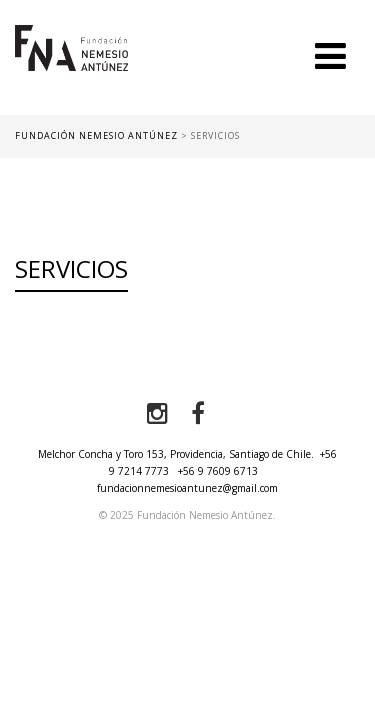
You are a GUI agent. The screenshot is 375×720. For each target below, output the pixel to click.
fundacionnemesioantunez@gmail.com (187, 488)
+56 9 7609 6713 (218, 471)
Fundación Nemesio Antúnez (71, 70)
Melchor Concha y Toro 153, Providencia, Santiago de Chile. (176, 454)
